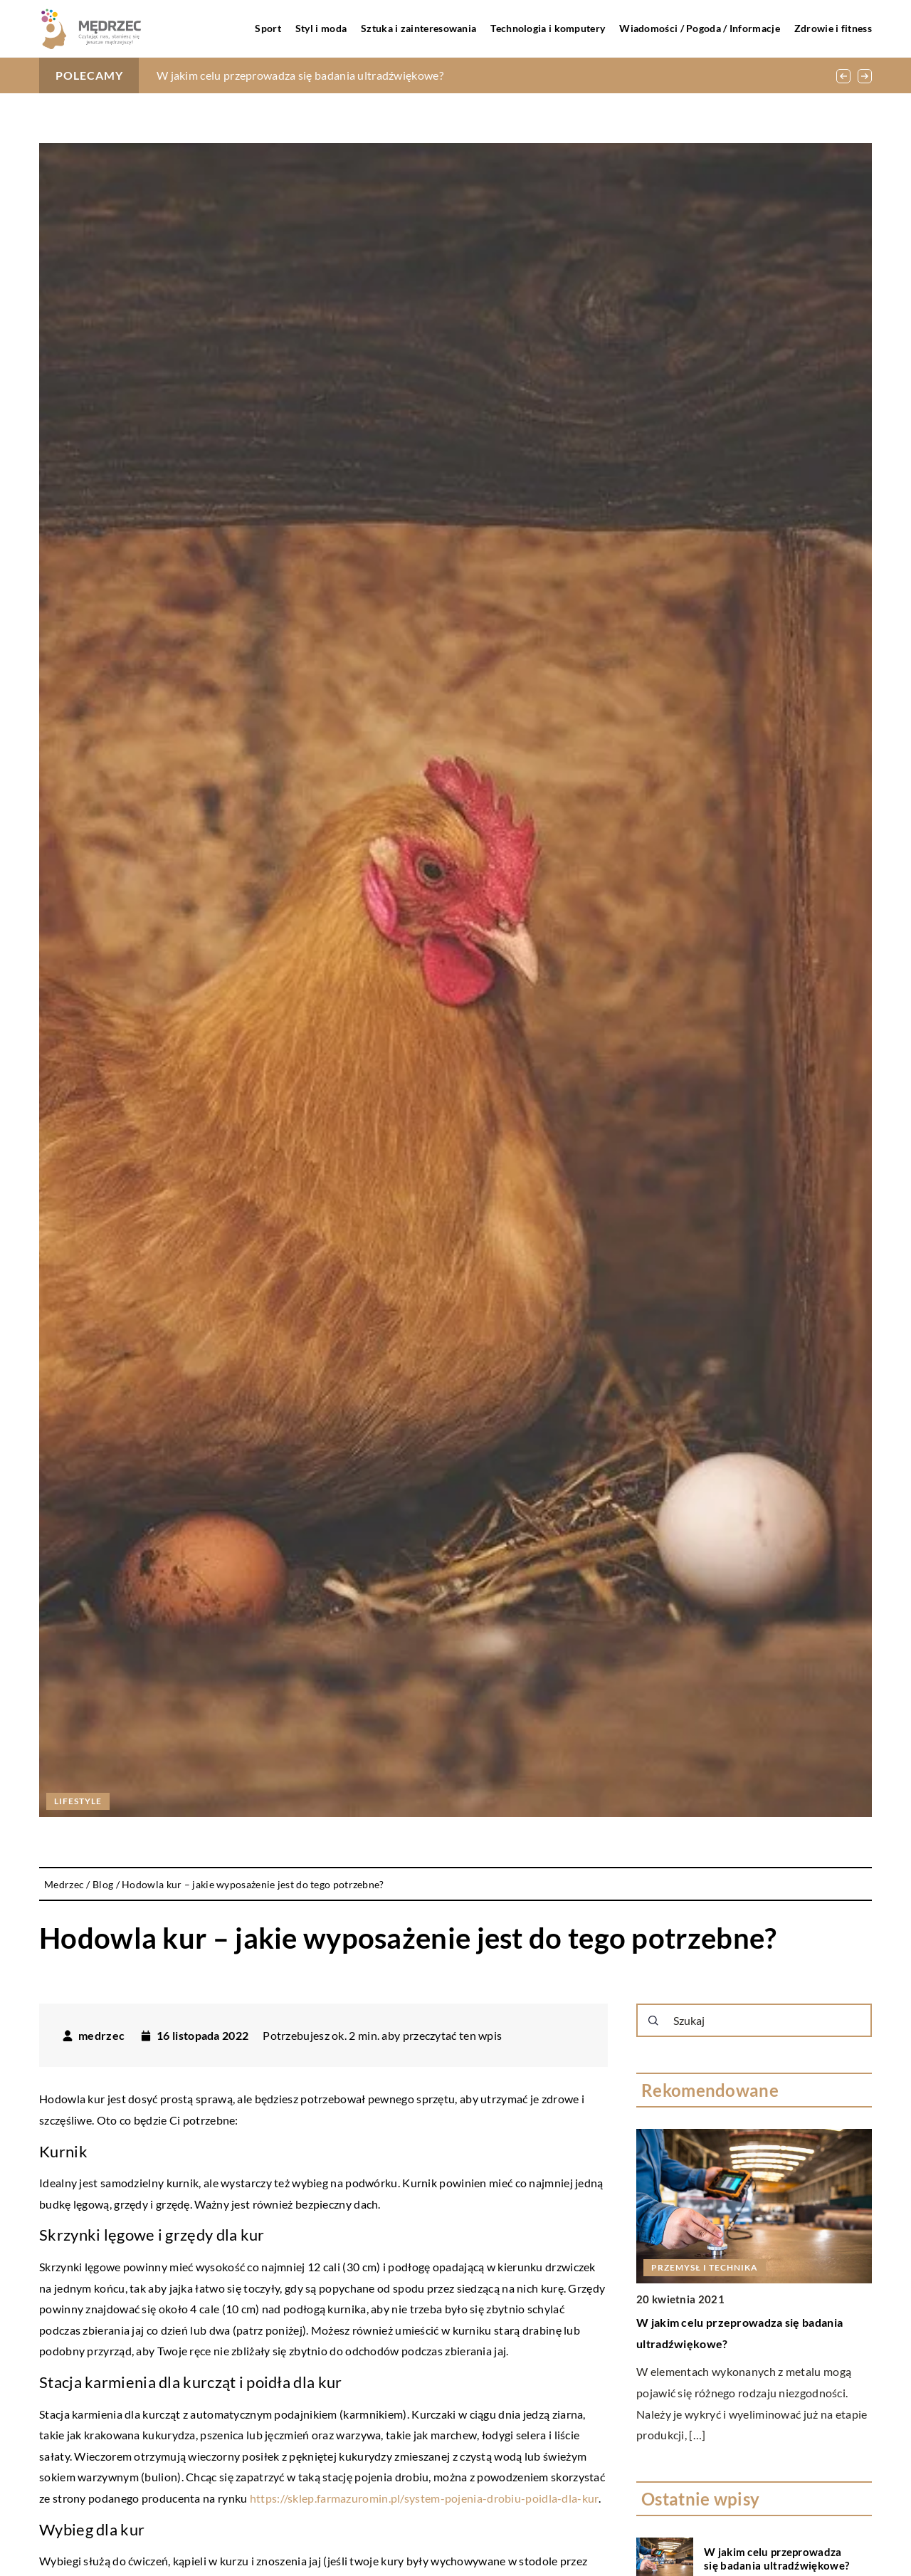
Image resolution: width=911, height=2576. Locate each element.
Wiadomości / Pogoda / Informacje (699, 28)
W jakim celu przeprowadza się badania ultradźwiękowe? (300, 75)
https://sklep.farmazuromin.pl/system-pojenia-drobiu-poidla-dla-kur (424, 2498)
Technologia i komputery (547, 28)
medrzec (101, 2035)
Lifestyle (78, 1801)
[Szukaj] (653, 2021)
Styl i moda (321, 28)
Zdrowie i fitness (833, 28)
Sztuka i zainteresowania (418, 28)
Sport (268, 28)
